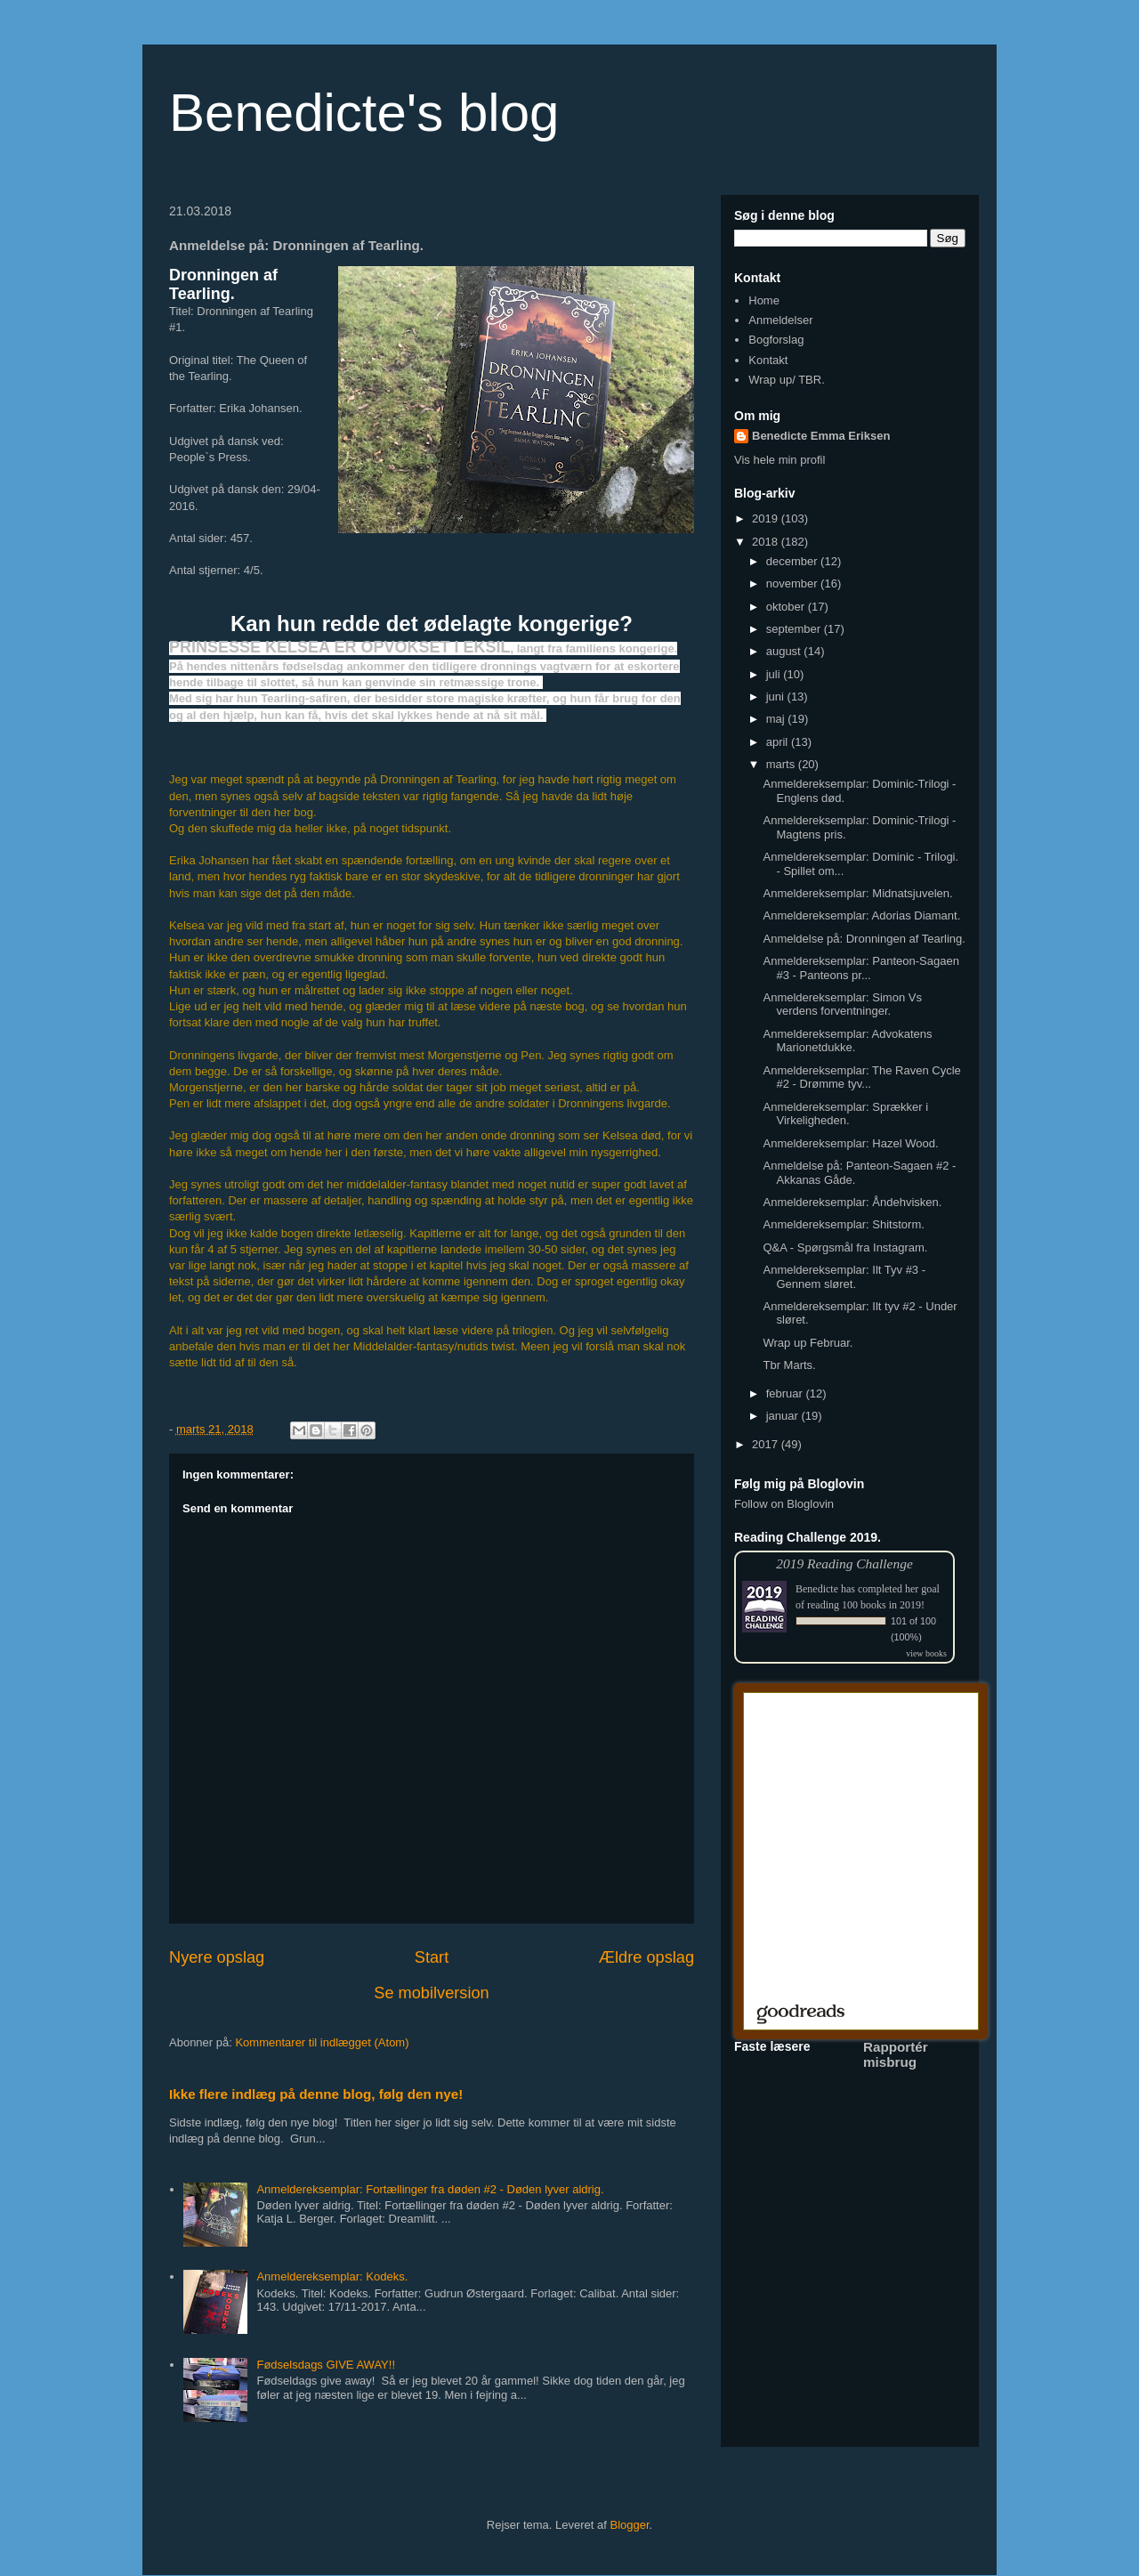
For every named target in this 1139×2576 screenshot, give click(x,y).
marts (782, 764)
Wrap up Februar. (807, 1342)
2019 (766, 518)
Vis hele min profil (779, 459)
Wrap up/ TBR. (786, 379)
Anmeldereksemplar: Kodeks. (332, 2276)
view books (926, 1653)
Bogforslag (776, 339)
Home (764, 300)
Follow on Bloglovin (784, 1504)
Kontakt (768, 360)
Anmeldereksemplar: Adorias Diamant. (861, 915)
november (793, 583)
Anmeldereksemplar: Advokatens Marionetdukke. (847, 1041)
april (778, 742)
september (795, 629)
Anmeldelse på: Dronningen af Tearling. (864, 938)
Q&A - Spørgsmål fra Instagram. (845, 1247)
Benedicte (817, 1589)
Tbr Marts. (789, 1365)
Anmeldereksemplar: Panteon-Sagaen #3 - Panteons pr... (860, 968)
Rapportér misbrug (895, 2054)
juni (777, 696)
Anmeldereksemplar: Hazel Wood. (850, 1143)
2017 (766, 1444)
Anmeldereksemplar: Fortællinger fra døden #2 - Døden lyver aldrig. (429, 2189)
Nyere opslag (216, 1957)
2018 (766, 541)
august (785, 651)
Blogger (630, 2524)
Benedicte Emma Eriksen (821, 435)
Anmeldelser (780, 320)
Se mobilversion (431, 1993)
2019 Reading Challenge (844, 1563)
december (793, 561)
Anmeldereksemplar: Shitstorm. (843, 1224)
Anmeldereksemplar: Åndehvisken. (852, 1202)
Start (431, 1957)
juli (775, 674)
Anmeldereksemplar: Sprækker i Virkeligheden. (845, 1114)
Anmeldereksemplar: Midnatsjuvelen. (857, 893)
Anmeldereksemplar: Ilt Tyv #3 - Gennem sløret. (844, 1277)
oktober (787, 606)
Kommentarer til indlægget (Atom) (321, 2042)
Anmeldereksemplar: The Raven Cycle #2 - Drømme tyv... (861, 1077)
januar (784, 1415)
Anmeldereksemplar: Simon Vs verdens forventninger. (842, 1004)
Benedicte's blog (364, 112)
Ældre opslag (646, 1957)
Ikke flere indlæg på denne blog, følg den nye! (316, 2094)
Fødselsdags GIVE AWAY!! (325, 2364)
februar (786, 1393)
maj (777, 718)
